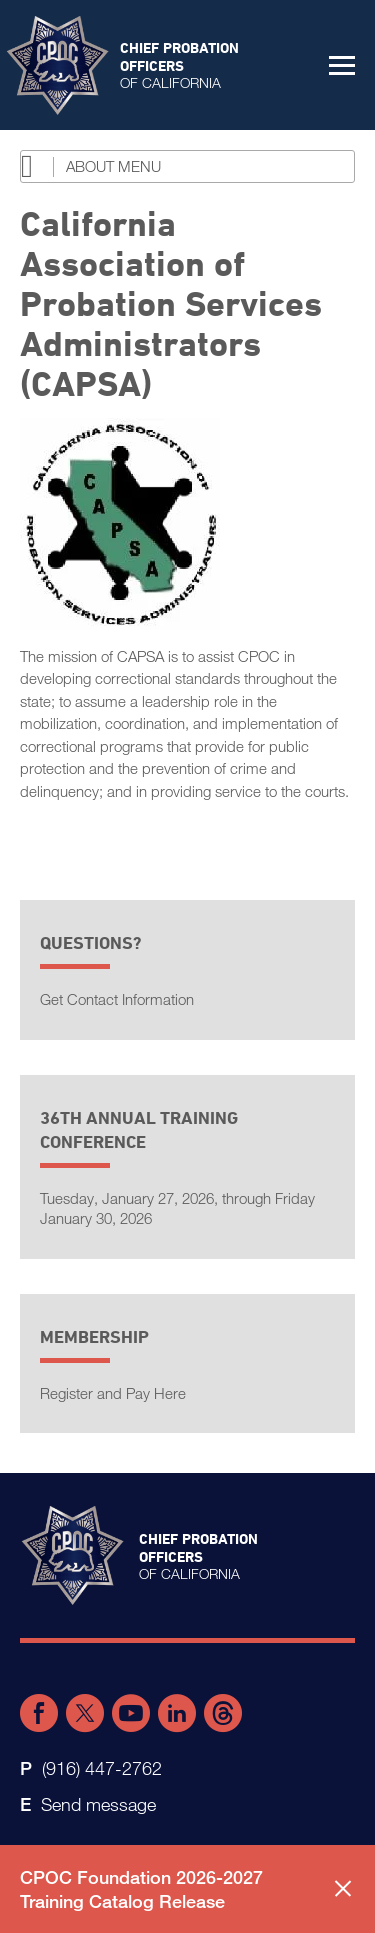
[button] (342, 65)
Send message (98, 1804)
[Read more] (187, 524)
